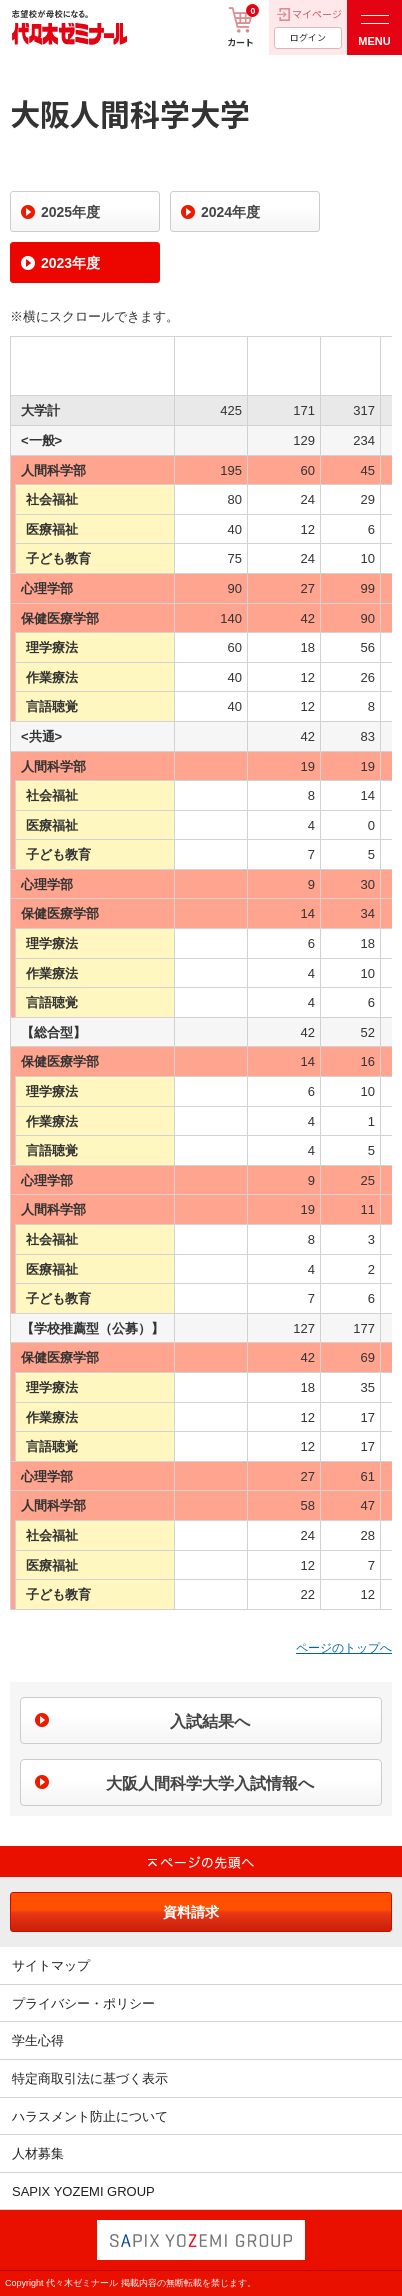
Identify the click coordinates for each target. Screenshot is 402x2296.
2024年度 (230, 212)
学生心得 (38, 2040)
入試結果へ (210, 1721)
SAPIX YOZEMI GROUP (83, 2191)
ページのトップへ (344, 1648)
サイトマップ (51, 1965)
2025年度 (70, 212)
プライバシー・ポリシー (83, 2003)
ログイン (308, 37)
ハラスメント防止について (90, 2116)
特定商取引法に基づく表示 (90, 2078)
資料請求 (191, 1912)
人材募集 (38, 2153)
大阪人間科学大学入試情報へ (210, 1783)
